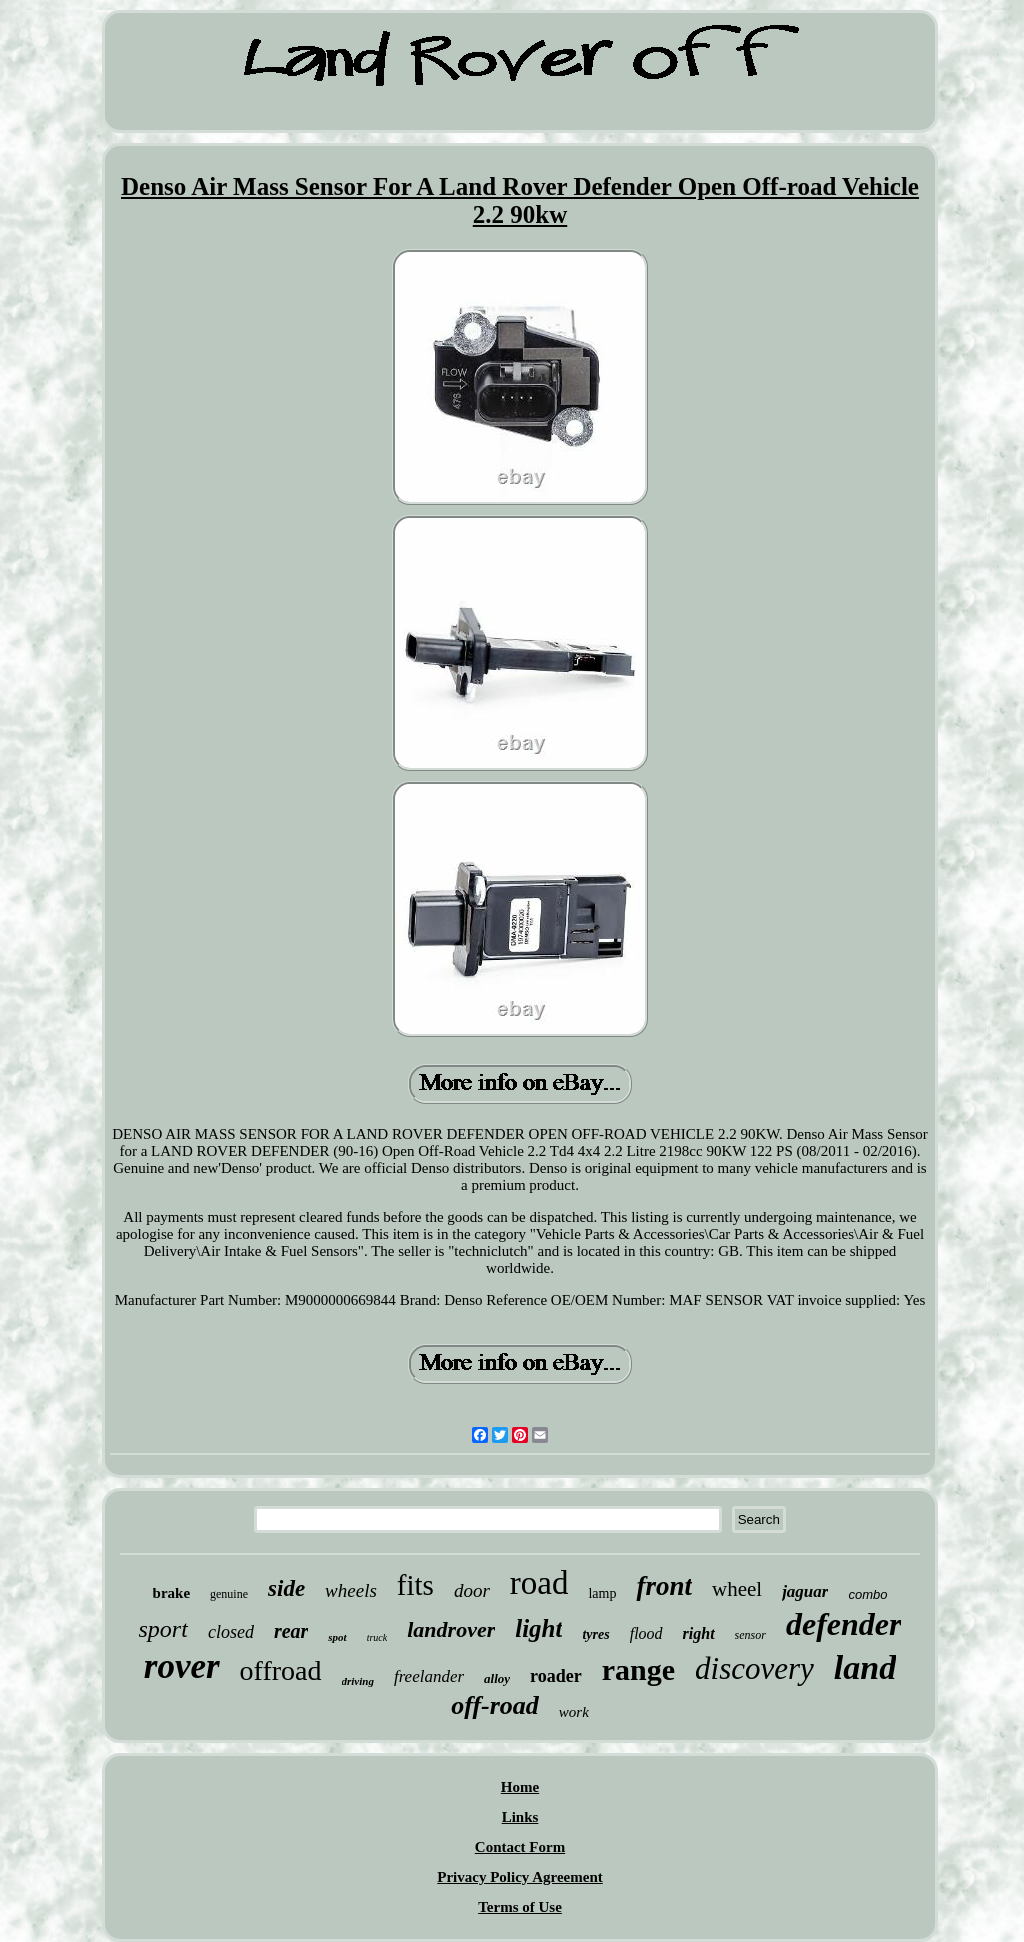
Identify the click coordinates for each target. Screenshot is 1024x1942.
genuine (229, 1594)
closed (231, 1632)
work (574, 1712)
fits (415, 1585)
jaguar (805, 1591)
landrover (451, 1629)
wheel (737, 1589)
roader (556, 1676)
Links (520, 1817)
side (286, 1588)
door (472, 1590)
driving (358, 1681)
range (638, 1669)
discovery (754, 1668)
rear (291, 1631)
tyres (595, 1634)
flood (646, 1633)
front (664, 1586)
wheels (351, 1590)
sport (163, 1629)
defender (844, 1624)
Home (520, 1787)
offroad (281, 1670)
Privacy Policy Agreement (520, 1877)
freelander (429, 1676)
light (538, 1628)
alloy (497, 1678)
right (699, 1633)
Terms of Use (520, 1907)
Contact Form (520, 1847)
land (865, 1667)
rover (182, 1666)
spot (337, 1637)
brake (172, 1593)
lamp (602, 1593)
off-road (495, 1705)
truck (377, 1637)
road (539, 1583)
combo (867, 1594)
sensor (750, 1635)
